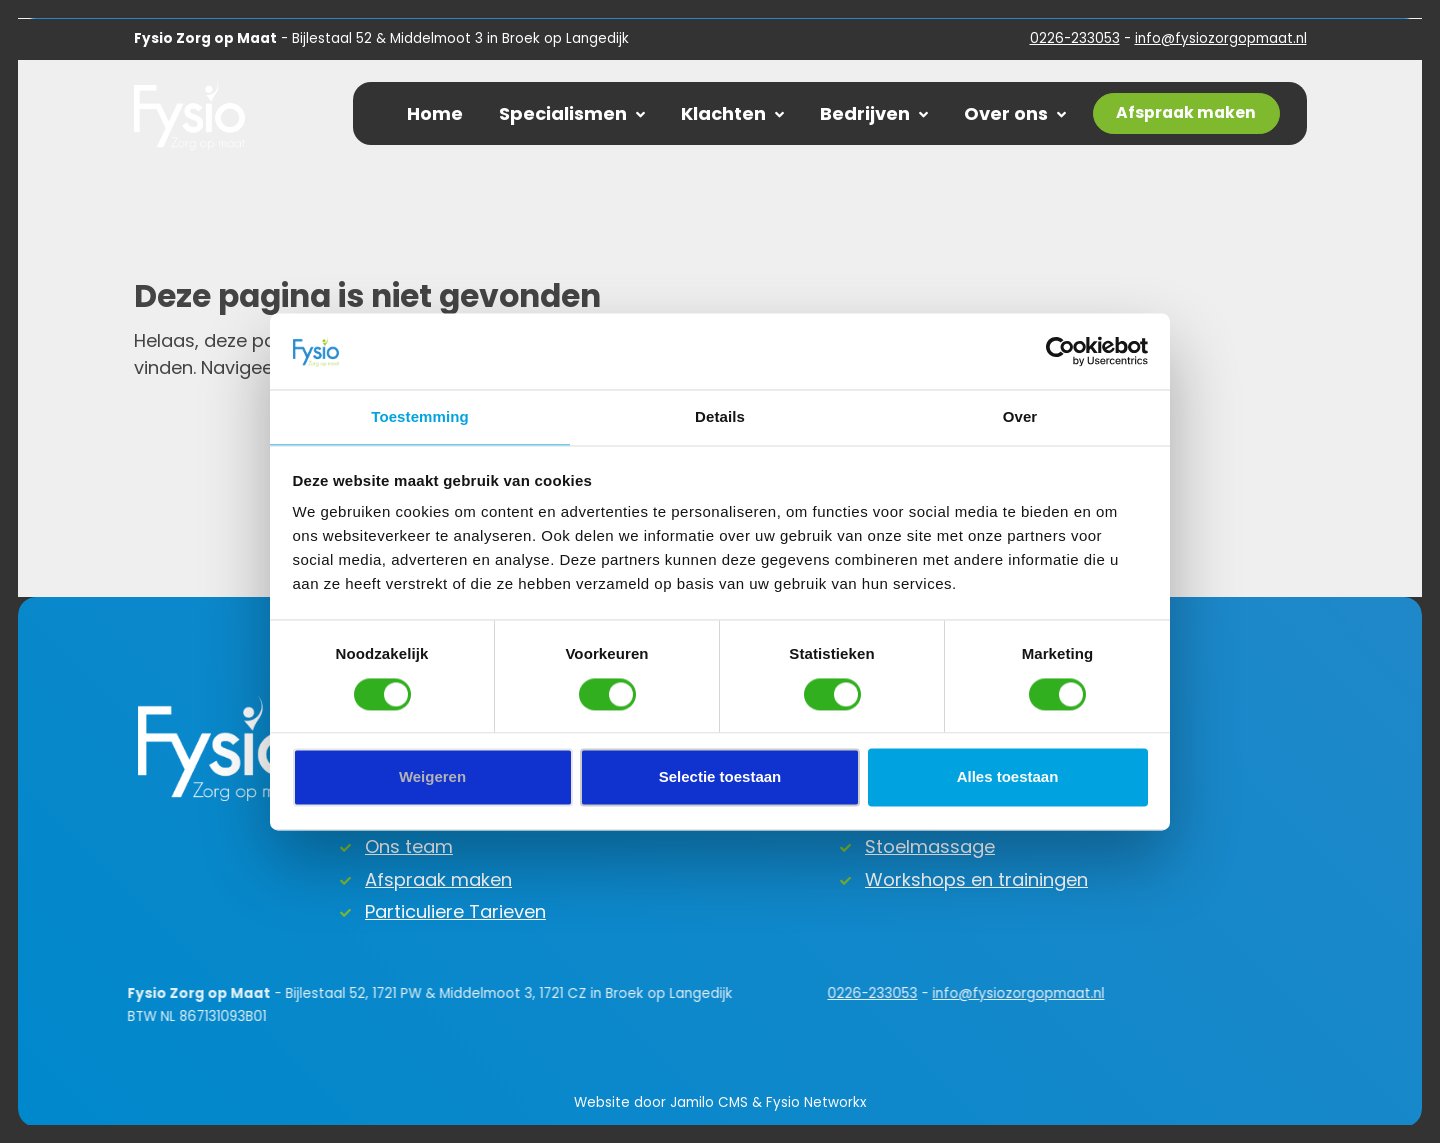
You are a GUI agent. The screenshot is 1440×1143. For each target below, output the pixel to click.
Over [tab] (1020, 417)
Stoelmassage (930, 846)
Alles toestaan (1008, 777)
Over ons (1015, 113)
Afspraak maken (438, 879)
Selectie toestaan (720, 777)
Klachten (732, 113)
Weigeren (432, 777)
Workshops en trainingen (976, 879)
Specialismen (572, 113)
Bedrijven (874, 113)
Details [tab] (720, 417)
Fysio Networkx (816, 1102)
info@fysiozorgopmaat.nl (1221, 38)
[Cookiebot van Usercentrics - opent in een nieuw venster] (1060, 351)
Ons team (409, 846)
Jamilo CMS (709, 1102)
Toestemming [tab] (420, 417)
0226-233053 (1075, 38)
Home (435, 113)
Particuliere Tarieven (455, 911)
